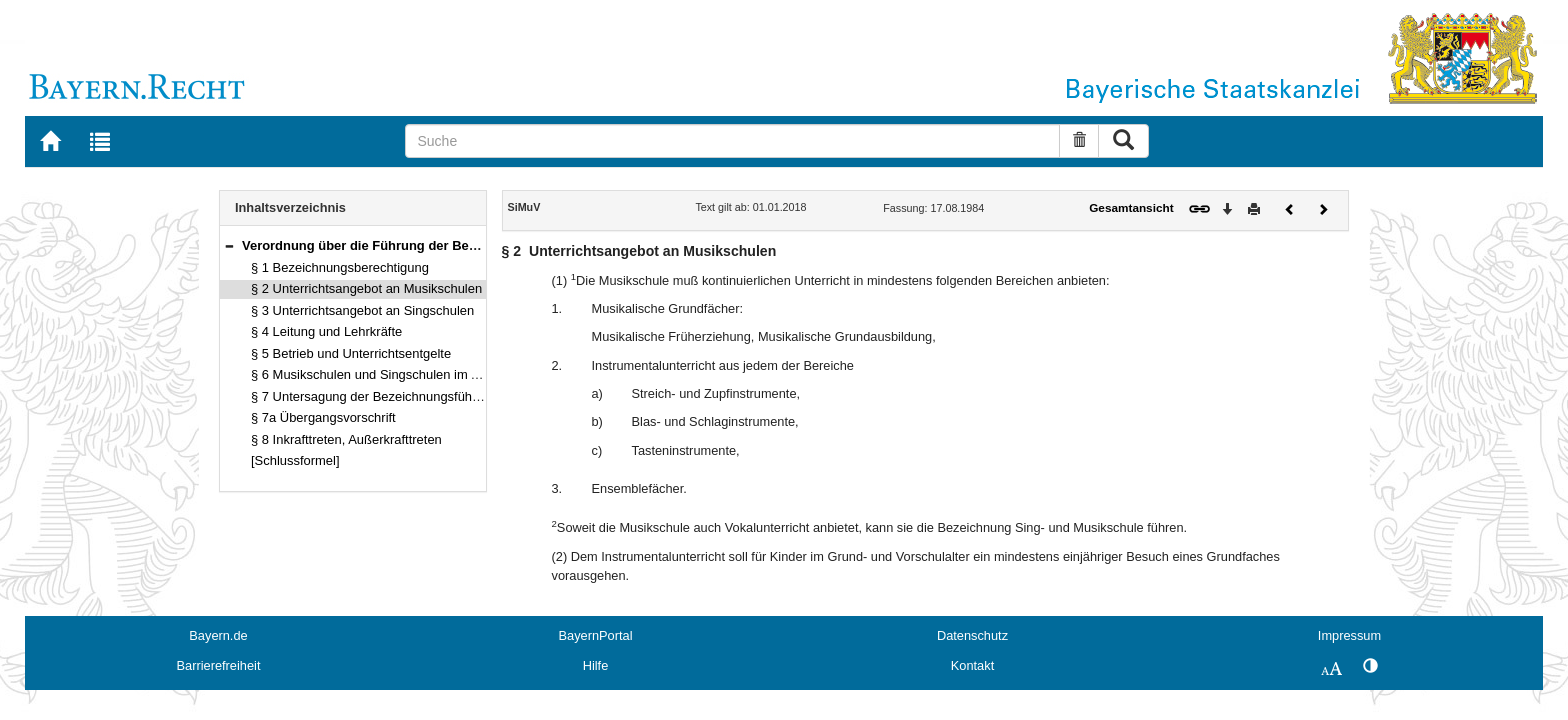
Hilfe (596, 665)
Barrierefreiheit (219, 665)
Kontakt (972, 665)
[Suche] (732, 141)
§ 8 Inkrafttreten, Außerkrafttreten (346, 439)
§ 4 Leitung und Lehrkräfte (326, 331)
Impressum (1349, 635)
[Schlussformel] (295, 460)
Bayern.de (218, 635)
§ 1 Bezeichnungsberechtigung (340, 267)
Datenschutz (972, 635)
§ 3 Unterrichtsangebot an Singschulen (362, 310)
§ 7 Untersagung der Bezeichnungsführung (374, 396)
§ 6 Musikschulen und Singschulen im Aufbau (381, 374)
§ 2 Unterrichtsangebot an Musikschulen (366, 288)
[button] (229, 245)
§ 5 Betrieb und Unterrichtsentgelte (351, 353)
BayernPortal (596, 635)
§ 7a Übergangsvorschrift (323, 417)
